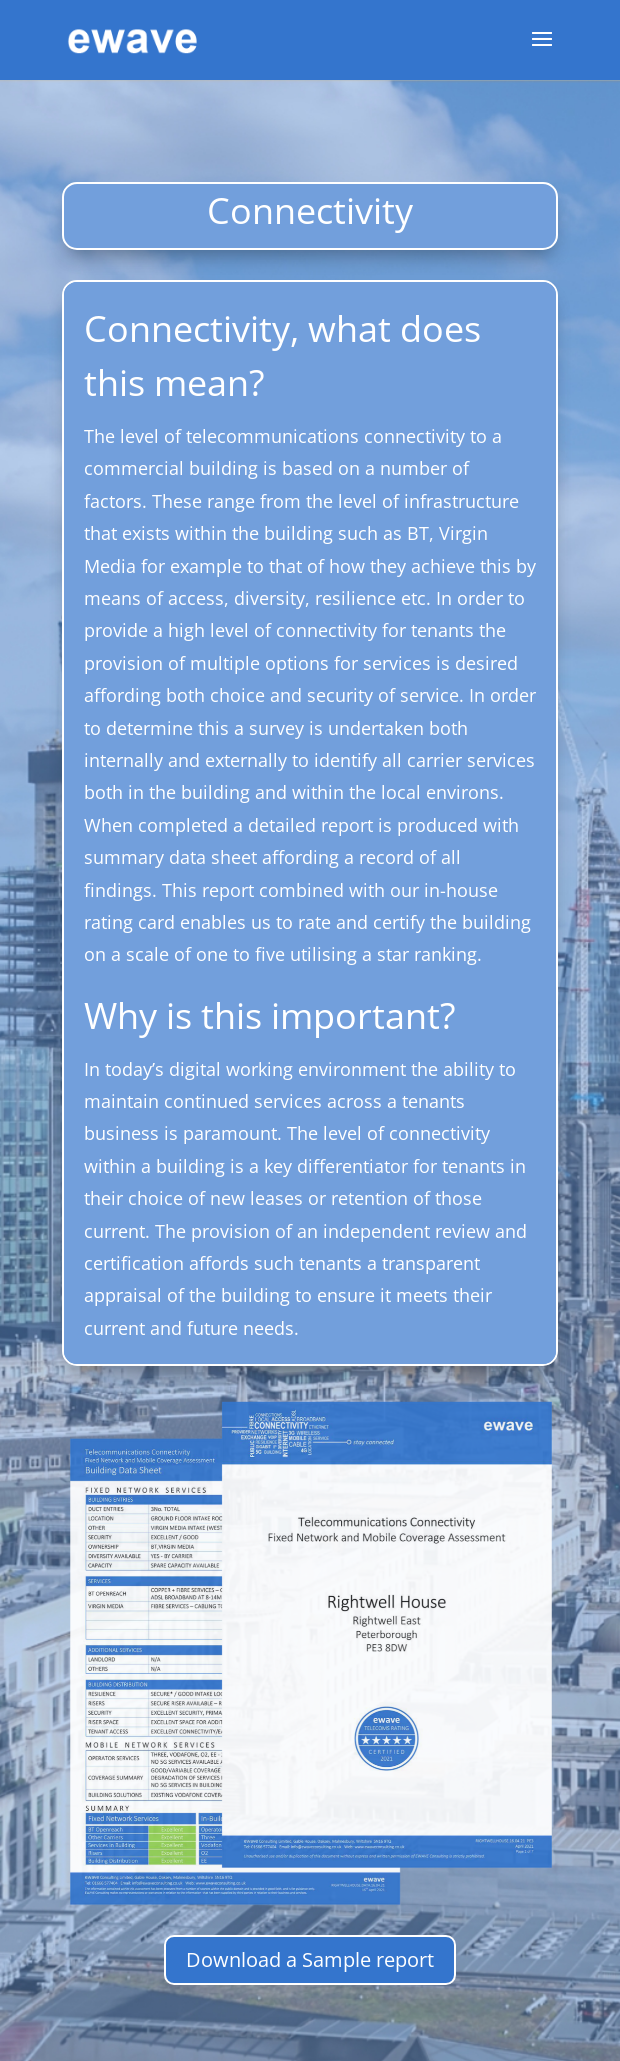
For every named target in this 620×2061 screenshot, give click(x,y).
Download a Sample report (310, 1959)
